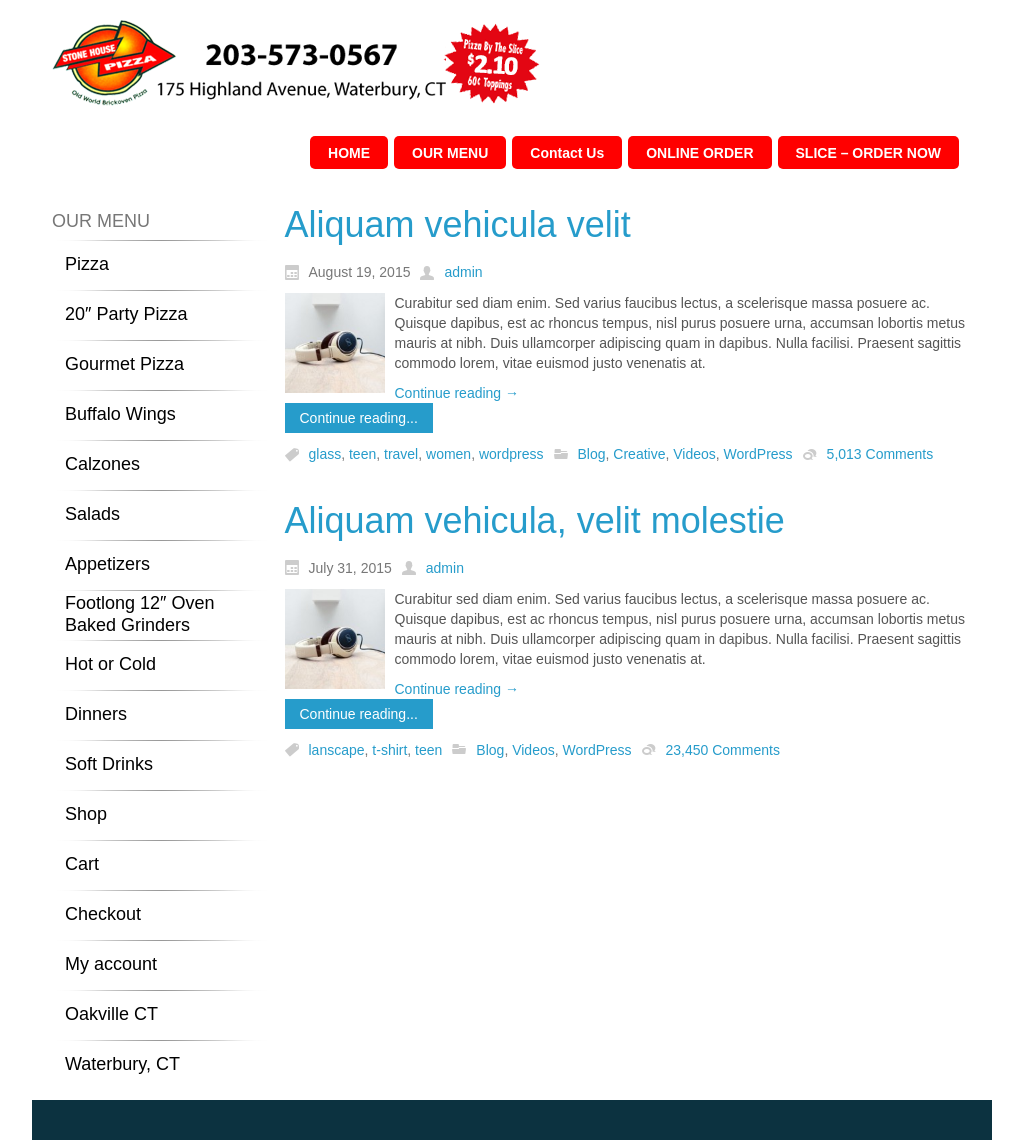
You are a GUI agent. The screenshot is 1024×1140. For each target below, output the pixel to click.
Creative (639, 455)
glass (325, 455)
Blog (592, 455)
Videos (694, 455)
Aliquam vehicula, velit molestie (535, 520)
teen (362, 455)
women (448, 455)
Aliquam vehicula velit (458, 224)
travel (401, 455)
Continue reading (457, 393)
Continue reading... (359, 418)
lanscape (337, 750)
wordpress (511, 455)
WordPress (758, 455)
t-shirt (389, 750)
